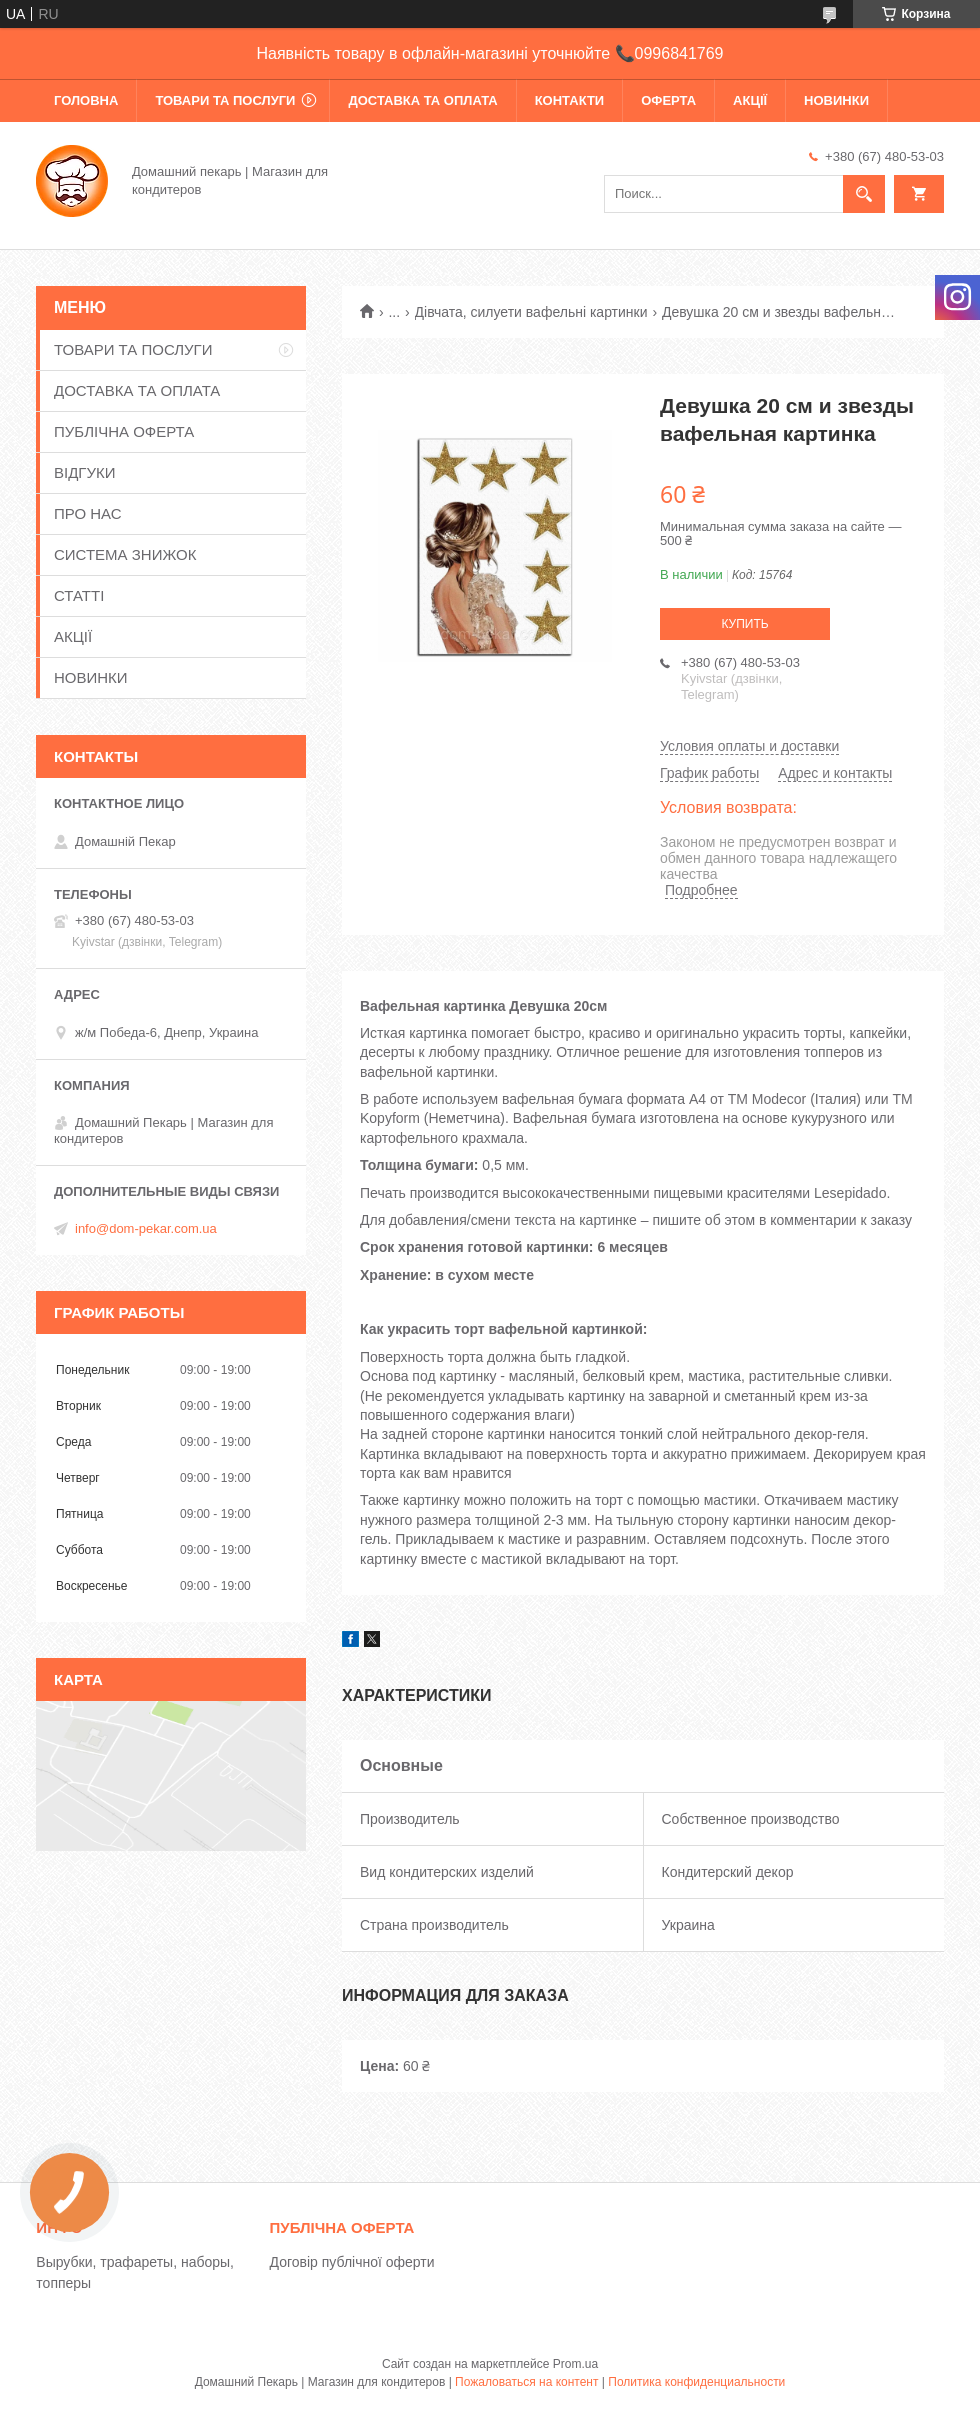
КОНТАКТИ (570, 100)
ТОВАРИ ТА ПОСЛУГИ (225, 100)
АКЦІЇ (750, 100)
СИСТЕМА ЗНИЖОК (125, 554)
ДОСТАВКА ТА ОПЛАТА (422, 100)
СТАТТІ (79, 595)
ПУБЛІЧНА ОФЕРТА (124, 431)
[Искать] (864, 194)
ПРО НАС (88, 513)
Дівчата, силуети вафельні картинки (531, 312)
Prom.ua (575, 2364)
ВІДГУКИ (85, 472)
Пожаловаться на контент (526, 2382)
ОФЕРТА (668, 100)
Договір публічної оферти (352, 2262)
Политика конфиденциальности (696, 2382)
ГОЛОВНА (86, 100)
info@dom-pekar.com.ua (146, 1228)
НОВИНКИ (836, 100)
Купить (744, 624)
